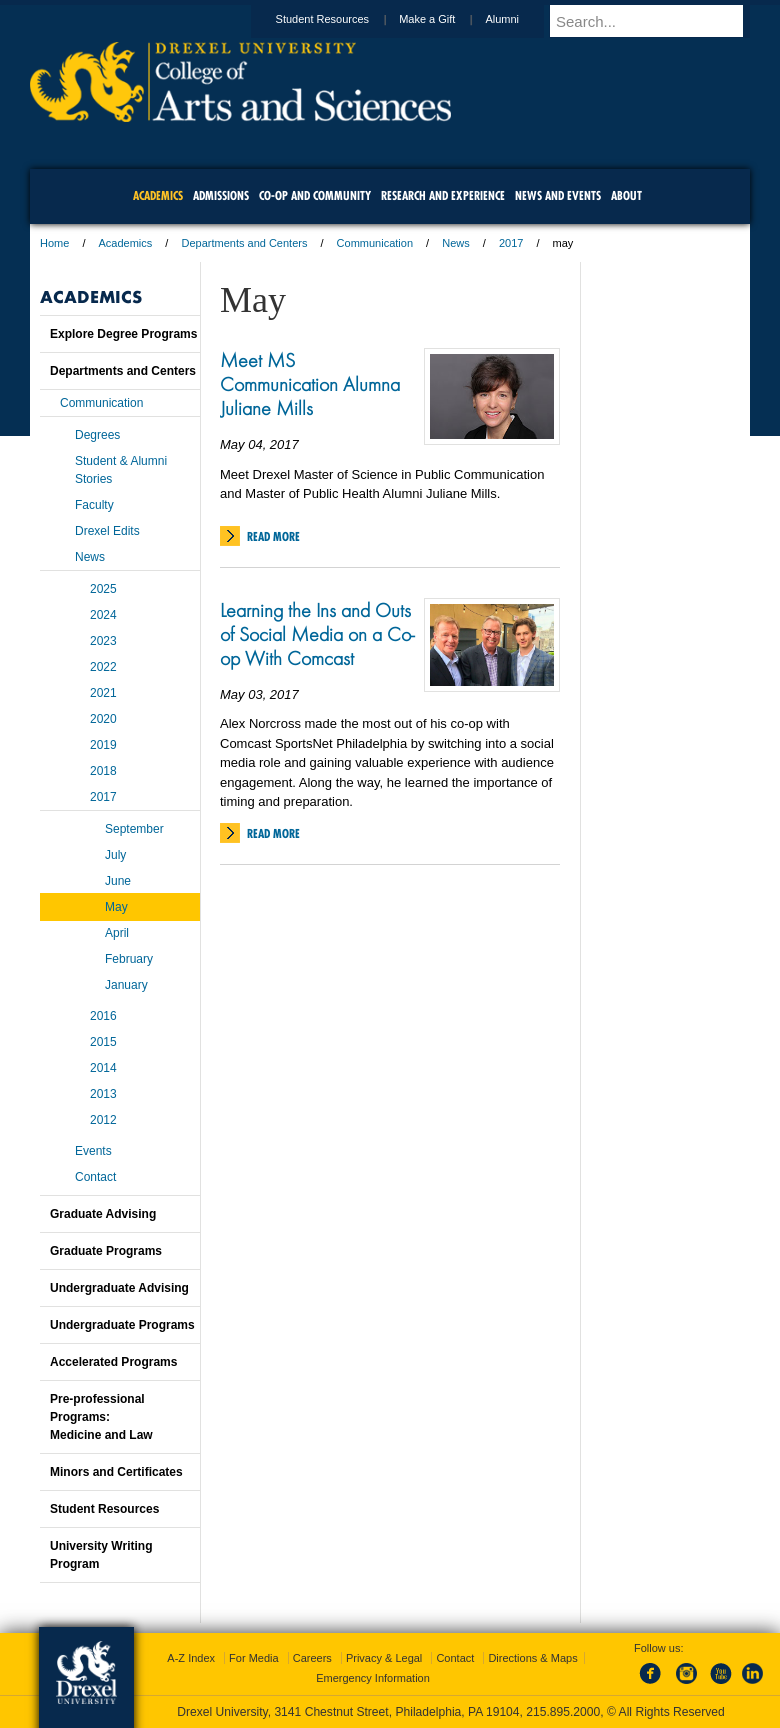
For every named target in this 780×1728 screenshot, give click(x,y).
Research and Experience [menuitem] (443, 195)
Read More (273, 536)
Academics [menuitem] (158, 195)
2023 (103, 641)
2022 (103, 667)
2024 (103, 615)
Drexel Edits (107, 531)
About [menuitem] (626, 195)
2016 (103, 1016)
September (134, 829)
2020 (103, 719)
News (456, 243)
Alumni (521, 19)
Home (54, 243)
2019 (103, 745)
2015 (103, 1042)
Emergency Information (373, 1678)
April (117, 933)
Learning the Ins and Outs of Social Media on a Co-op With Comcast (317, 634)
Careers (312, 1658)
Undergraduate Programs (122, 1325)
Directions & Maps (532, 1658)
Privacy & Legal (384, 1658)
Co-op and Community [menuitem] (315, 195)
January (126, 985)
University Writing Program (101, 1555)
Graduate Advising (103, 1214)
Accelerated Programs (113, 1362)
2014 (103, 1068)
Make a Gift (446, 19)
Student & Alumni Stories (121, 470)
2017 (511, 243)
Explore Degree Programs (123, 334)
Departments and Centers (244, 243)
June (118, 881)
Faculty (94, 505)
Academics (126, 243)
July (115, 855)
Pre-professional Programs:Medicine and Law (101, 1417)
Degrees (97, 435)
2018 (103, 771)
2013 (103, 1094)
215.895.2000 (563, 1712)
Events (93, 1151)
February (129, 959)
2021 (103, 693)
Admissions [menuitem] (221, 195)
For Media (254, 1658)
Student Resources (342, 19)
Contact (95, 1177)
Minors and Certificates (116, 1472)
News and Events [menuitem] (558, 195)
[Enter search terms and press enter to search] (659, 21)
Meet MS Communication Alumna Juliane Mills (310, 384)
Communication (375, 243)
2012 (103, 1120)
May (116, 907)
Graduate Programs (106, 1251)
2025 (103, 589)
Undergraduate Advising (119, 1288)
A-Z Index (191, 1658)
